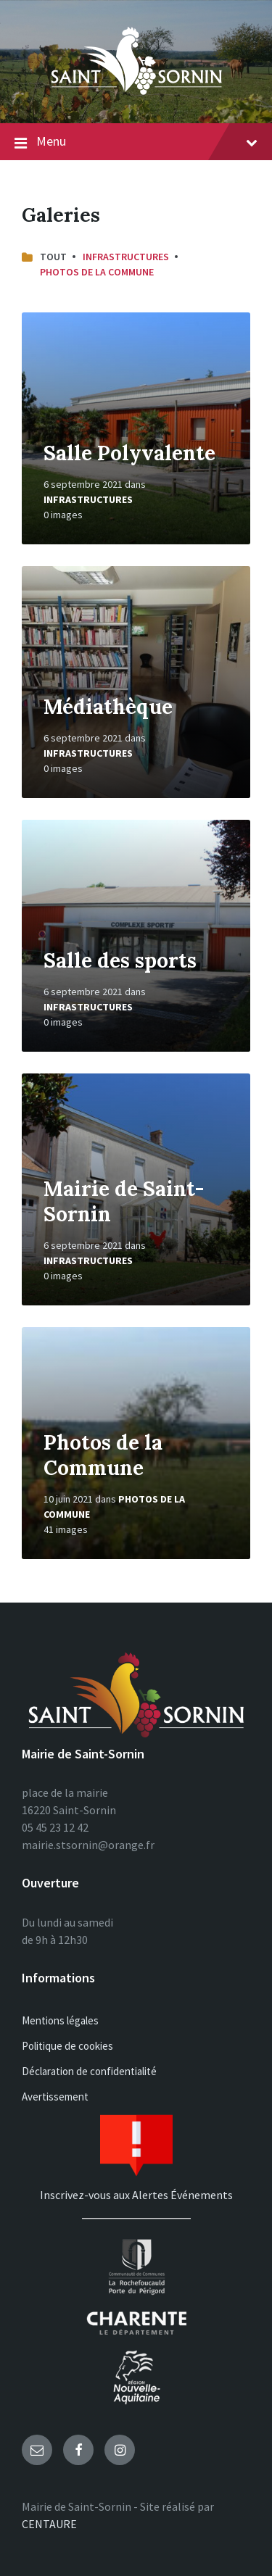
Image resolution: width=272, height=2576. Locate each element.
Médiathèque (108, 707)
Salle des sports (120, 960)
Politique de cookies (67, 2046)
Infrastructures (126, 256)
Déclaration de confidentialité (89, 2071)
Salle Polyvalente (129, 453)
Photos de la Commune (97, 271)
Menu (136, 142)
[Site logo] (136, 95)
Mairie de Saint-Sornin (124, 1201)
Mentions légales (60, 2020)
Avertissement (55, 2096)
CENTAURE (49, 2524)
